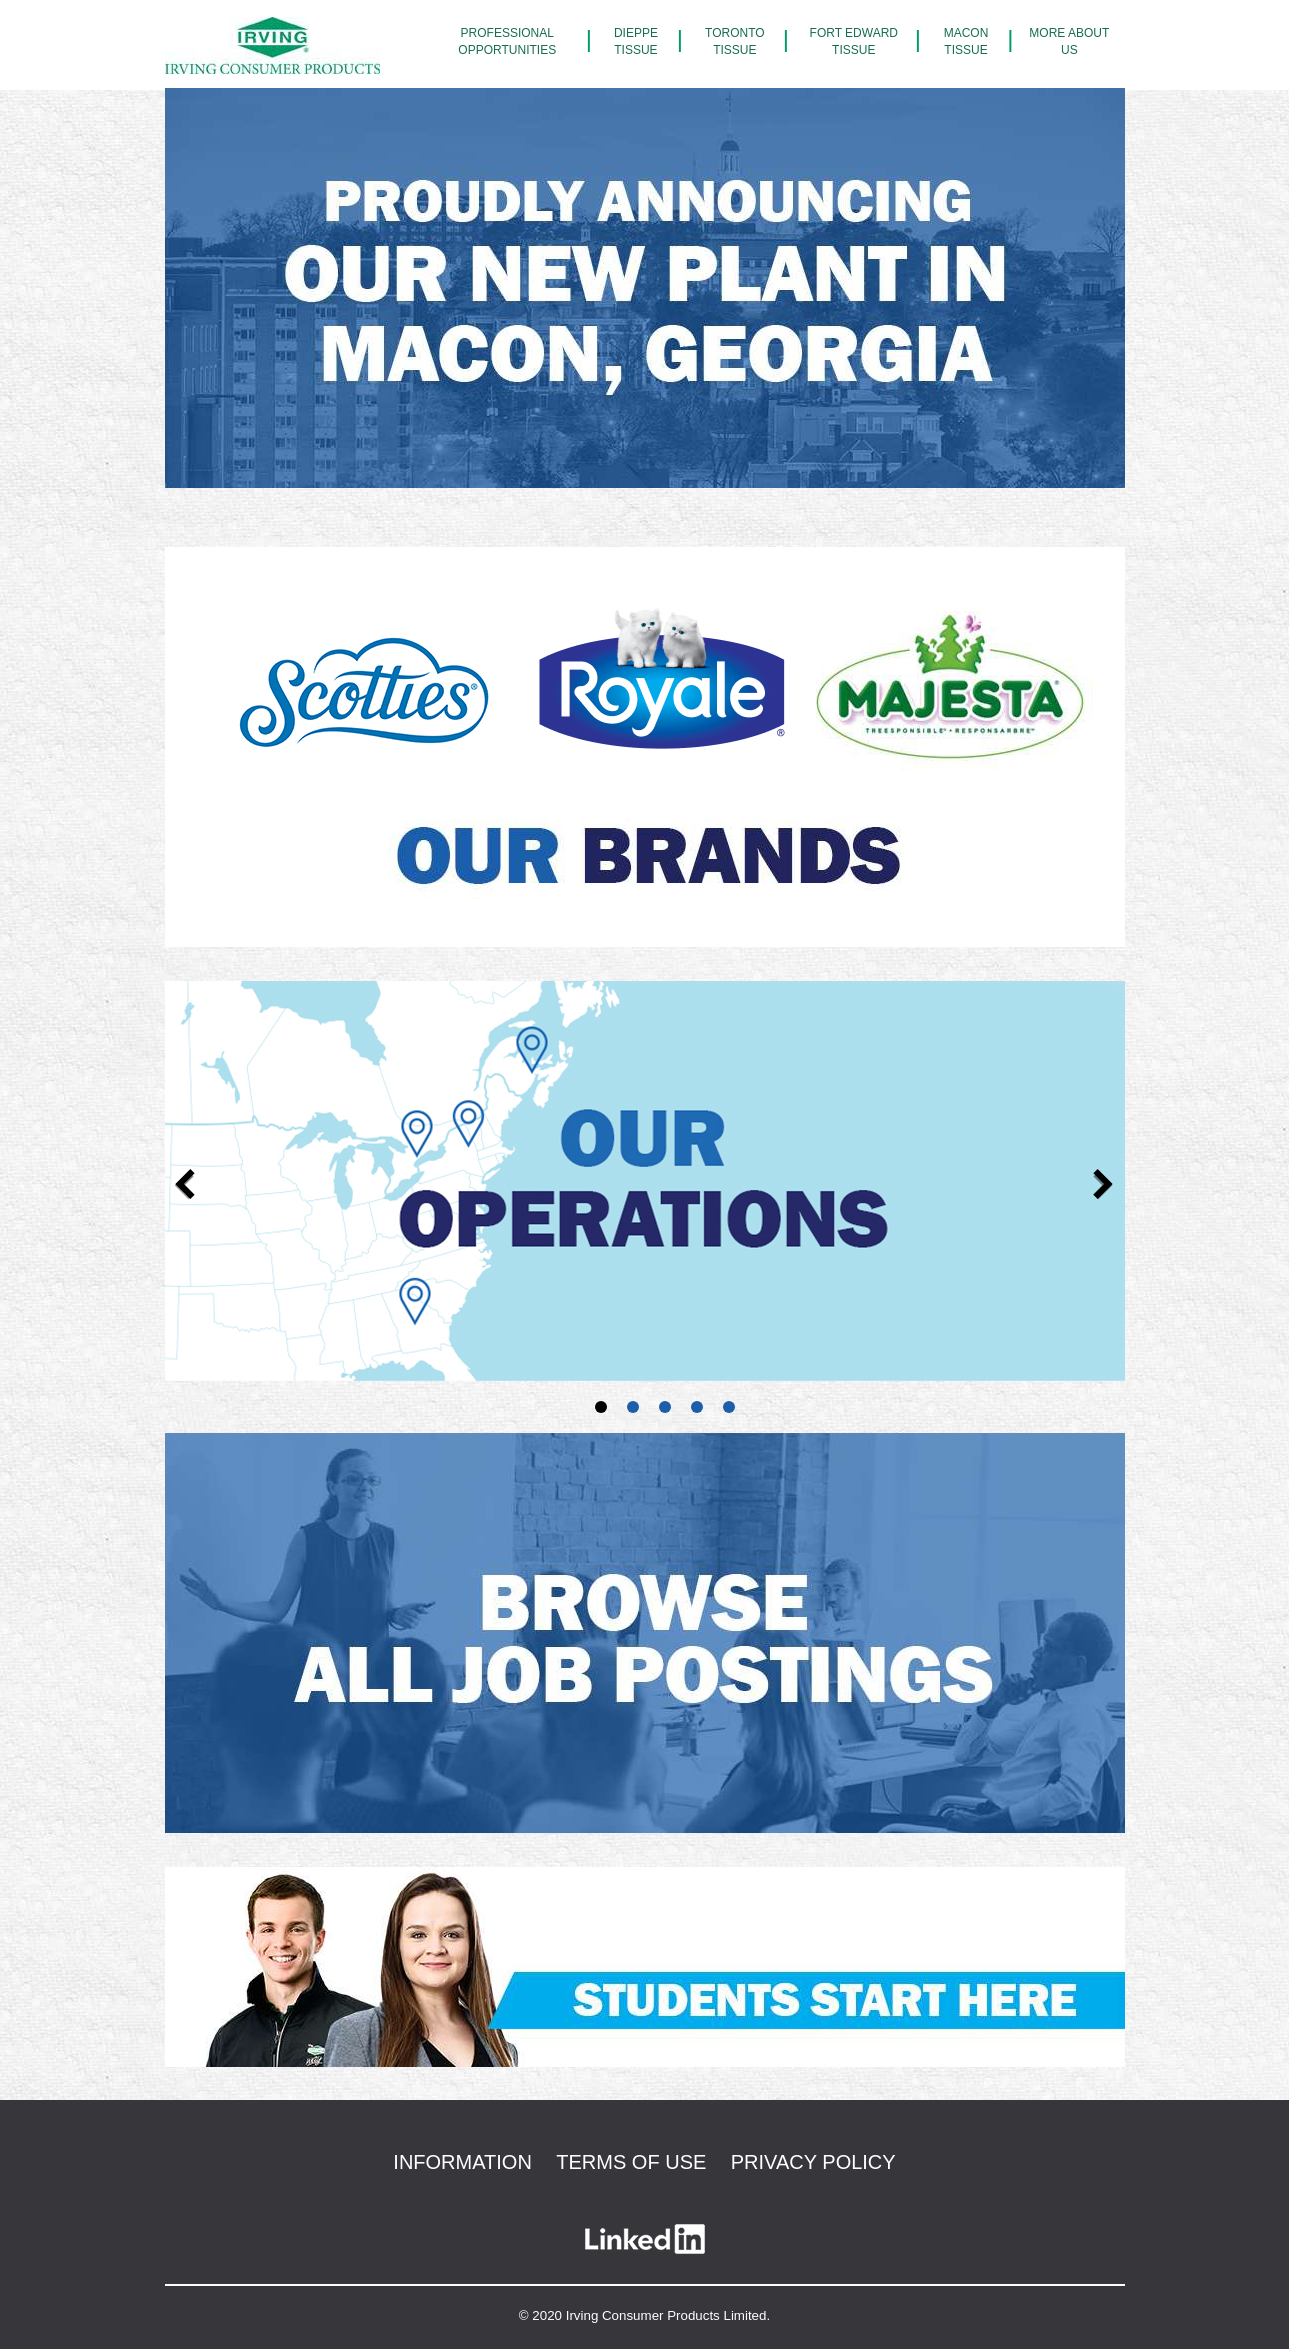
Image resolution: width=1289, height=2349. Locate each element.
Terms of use (631, 2162)
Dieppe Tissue (636, 41)
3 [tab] (665, 1410)
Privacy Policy (813, 2162)
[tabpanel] (645, 1181)
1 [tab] (601, 1410)
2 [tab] (633, 1410)
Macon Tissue (966, 41)
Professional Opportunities (507, 41)
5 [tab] (729, 1410)
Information (462, 2162)
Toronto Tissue (735, 41)
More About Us (1069, 41)
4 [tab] (697, 1410)
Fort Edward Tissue (854, 41)
